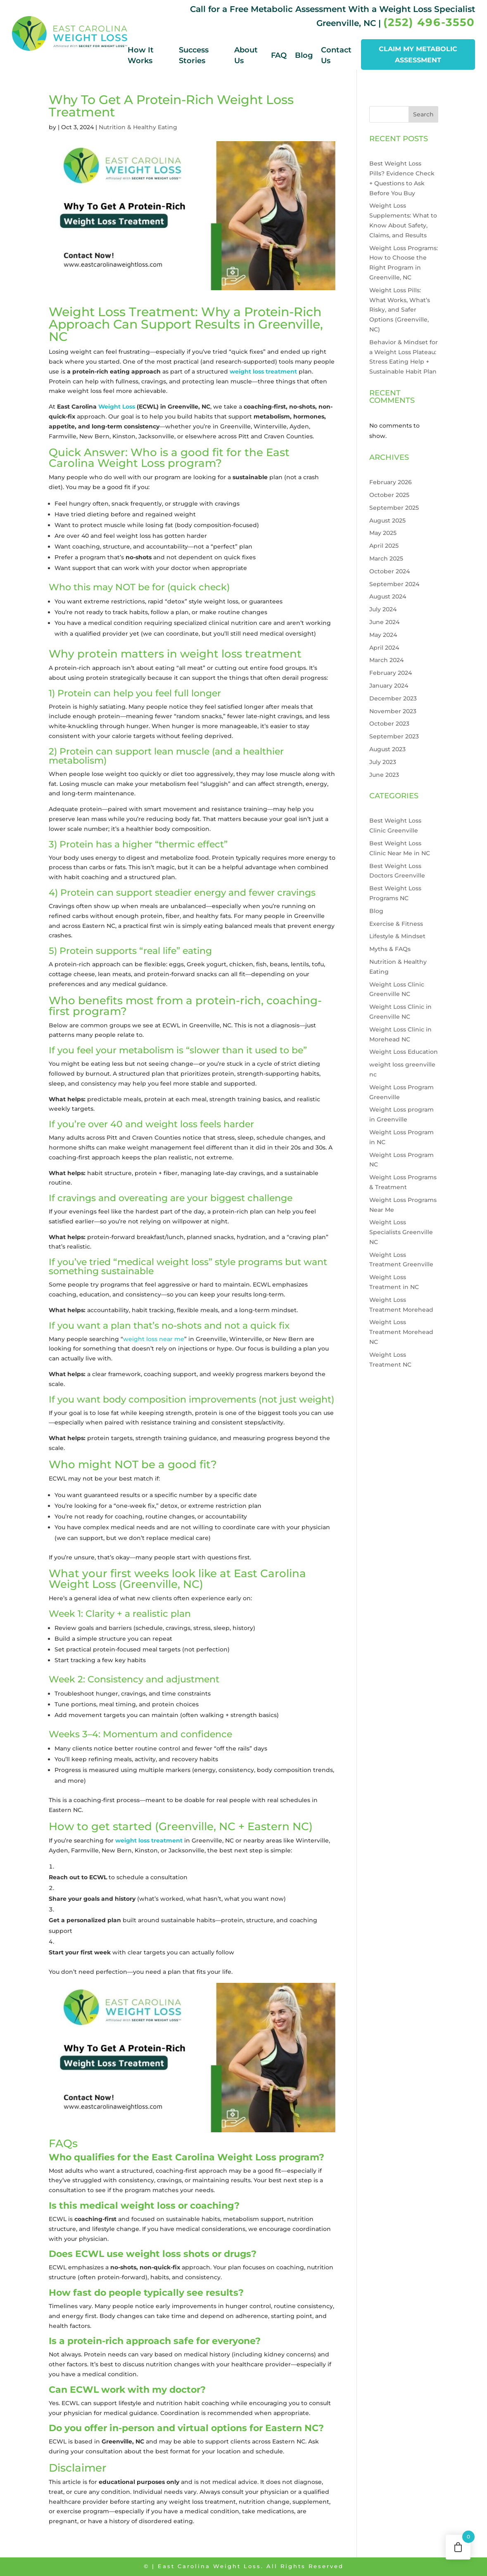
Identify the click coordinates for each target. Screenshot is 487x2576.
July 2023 (382, 762)
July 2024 (383, 609)
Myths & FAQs (390, 949)
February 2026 (390, 482)
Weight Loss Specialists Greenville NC (401, 1232)
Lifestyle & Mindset (397, 936)
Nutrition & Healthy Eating (138, 127)
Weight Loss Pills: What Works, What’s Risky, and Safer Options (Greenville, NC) (399, 309)
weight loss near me (153, 1339)
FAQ (279, 55)
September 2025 (394, 507)
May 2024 (383, 635)
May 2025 (383, 533)
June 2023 (384, 774)
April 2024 (384, 647)
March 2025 (386, 558)
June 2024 (384, 622)
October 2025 (389, 495)
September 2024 (394, 584)
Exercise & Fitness (396, 923)
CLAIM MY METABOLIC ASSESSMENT (418, 54)
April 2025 (384, 545)
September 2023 (394, 736)
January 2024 (388, 685)
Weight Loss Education (403, 1051)
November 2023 (392, 711)
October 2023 (389, 723)
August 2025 (387, 520)
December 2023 (393, 698)
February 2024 (390, 673)
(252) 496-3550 (429, 22)
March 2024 (386, 660)
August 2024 (387, 596)
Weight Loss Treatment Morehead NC (401, 1332)
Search (423, 114)
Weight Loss (116, 406)
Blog (304, 55)
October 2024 (389, 571)
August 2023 (387, 749)
